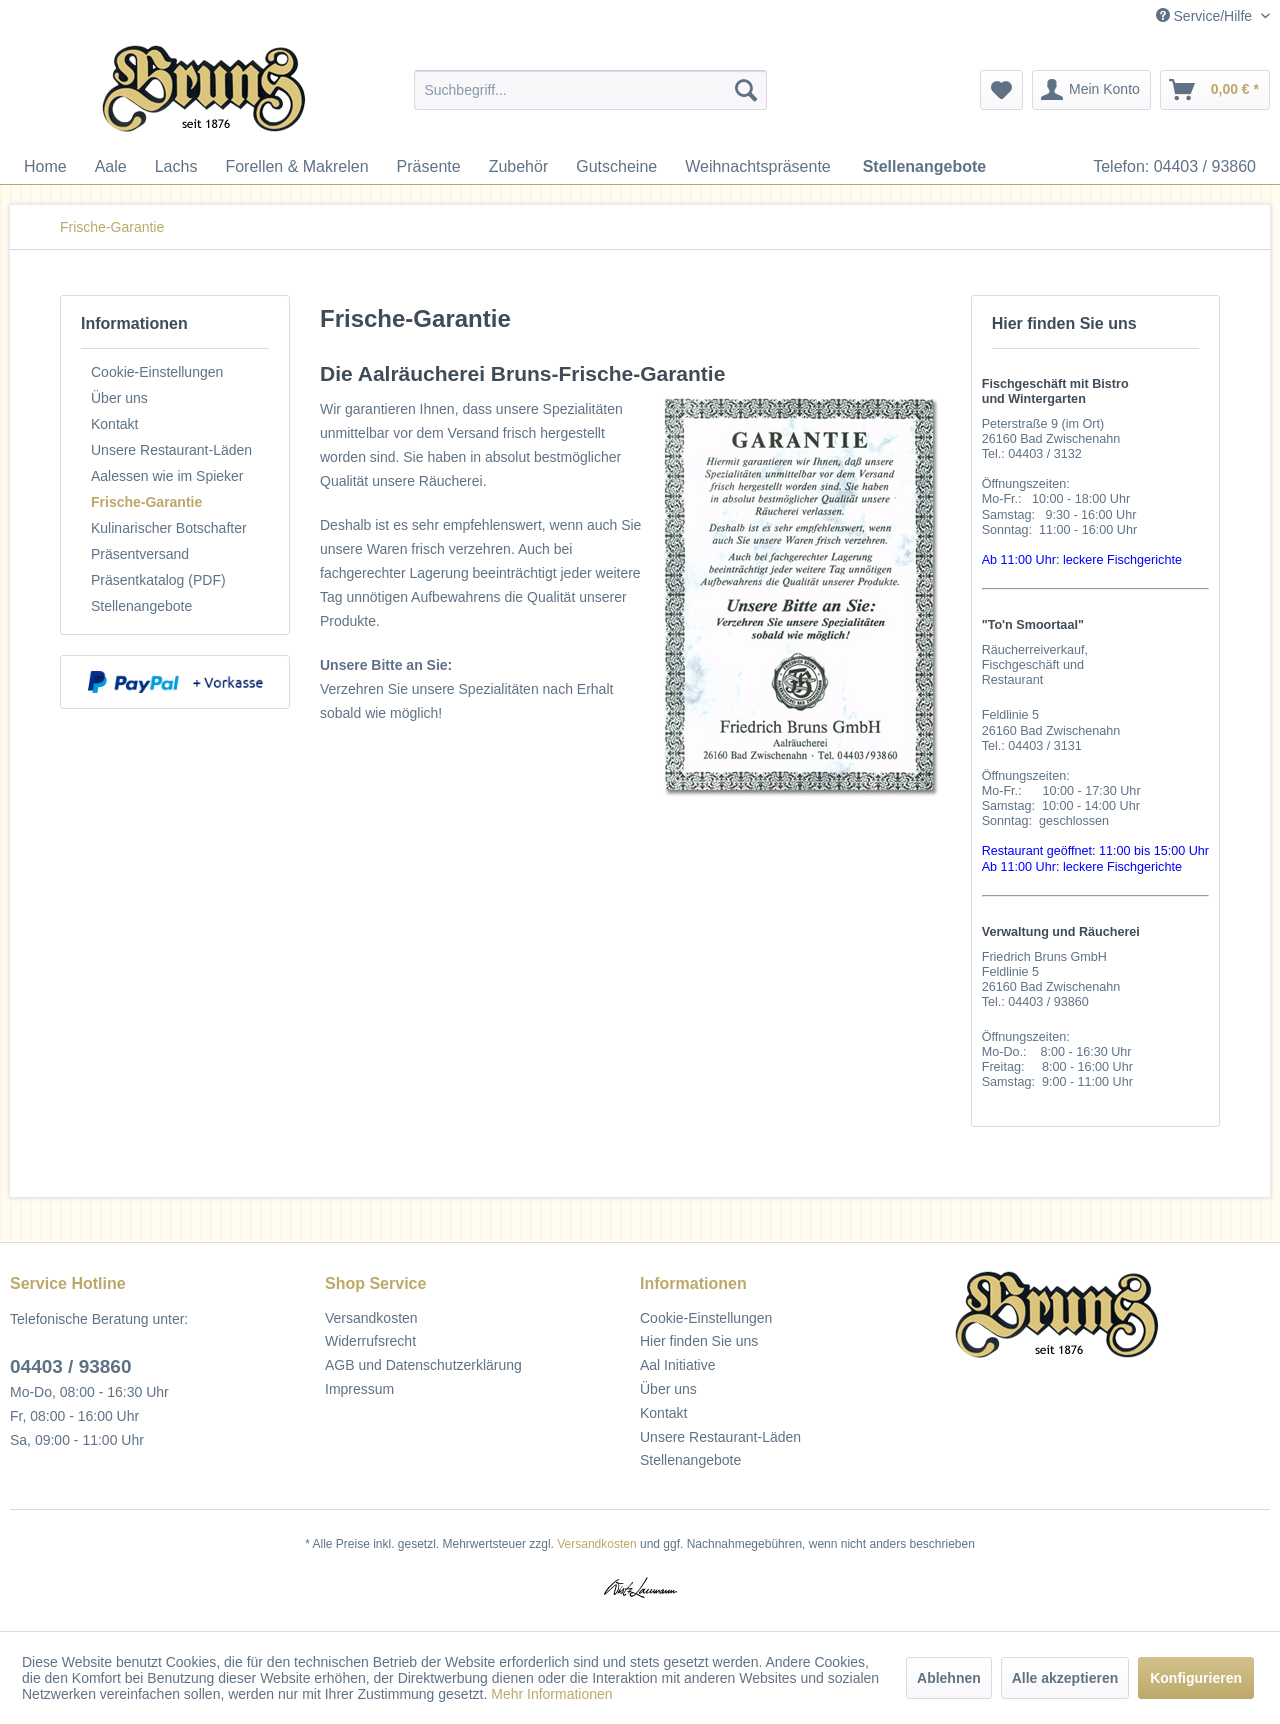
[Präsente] (429, 167)
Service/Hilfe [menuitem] (1206, 16)
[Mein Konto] (1091, 90)
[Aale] (111, 167)
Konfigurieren (1196, 1678)
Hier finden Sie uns (699, 1341)
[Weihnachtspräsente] (758, 167)
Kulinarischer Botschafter (169, 528)
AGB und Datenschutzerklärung (423, 1365)
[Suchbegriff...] (590, 90)
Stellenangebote (141, 606)
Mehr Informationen (551, 1694)
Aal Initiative (677, 1365)
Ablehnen (949, 1678)
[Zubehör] (519, 167)
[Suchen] (746, 90)
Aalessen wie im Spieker (167, 476)
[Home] (45, 167)
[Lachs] (176, 167)
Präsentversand (140, 554)
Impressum (359, 1389)
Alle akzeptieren (1065, 1678)
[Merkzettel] (1001, 90)
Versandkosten (371, 1318)
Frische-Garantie (146, 502)
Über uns (119, 398)
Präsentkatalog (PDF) (158, 580)
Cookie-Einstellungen (157, 372)
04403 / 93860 (71, 1366)
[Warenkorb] (1215, 90)
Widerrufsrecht (370, 1341)
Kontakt (114, 424)
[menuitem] (590, 90)
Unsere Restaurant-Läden (171, 450)
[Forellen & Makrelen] (296, 167)
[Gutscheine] (616, 167)
